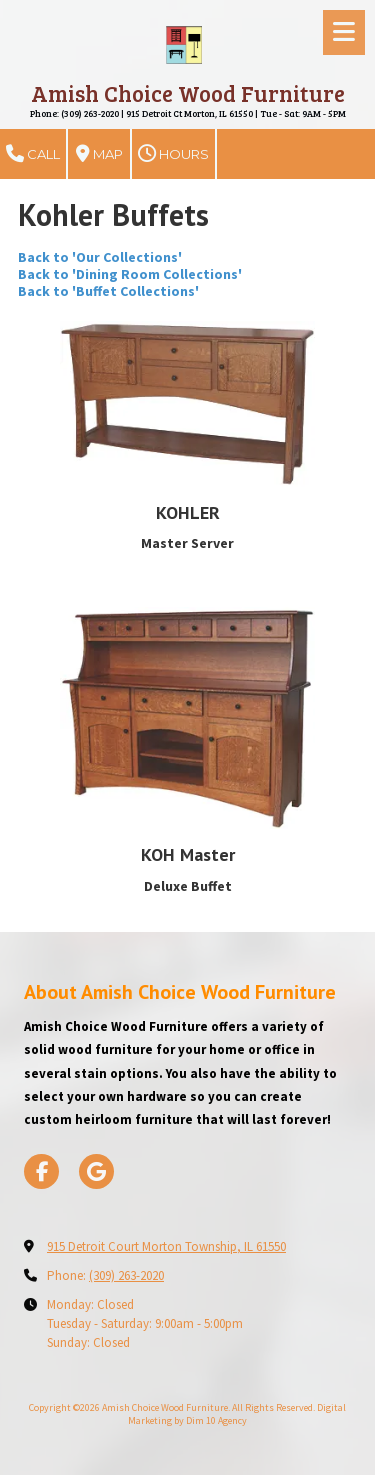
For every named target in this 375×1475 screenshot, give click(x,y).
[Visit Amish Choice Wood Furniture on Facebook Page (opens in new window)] (41, 1171)
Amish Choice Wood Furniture (188, 93)
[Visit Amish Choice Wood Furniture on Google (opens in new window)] (96, 1171)
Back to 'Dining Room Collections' (130, 274)
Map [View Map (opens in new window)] (99, 154)
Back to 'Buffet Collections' (108, 291)
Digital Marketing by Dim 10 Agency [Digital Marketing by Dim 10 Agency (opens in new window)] (237, 1413)
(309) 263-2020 (126, 1275)
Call (33, 154)
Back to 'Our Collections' (100, 257)
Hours (173, 154)
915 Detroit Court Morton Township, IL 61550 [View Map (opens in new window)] (166, 1246)
